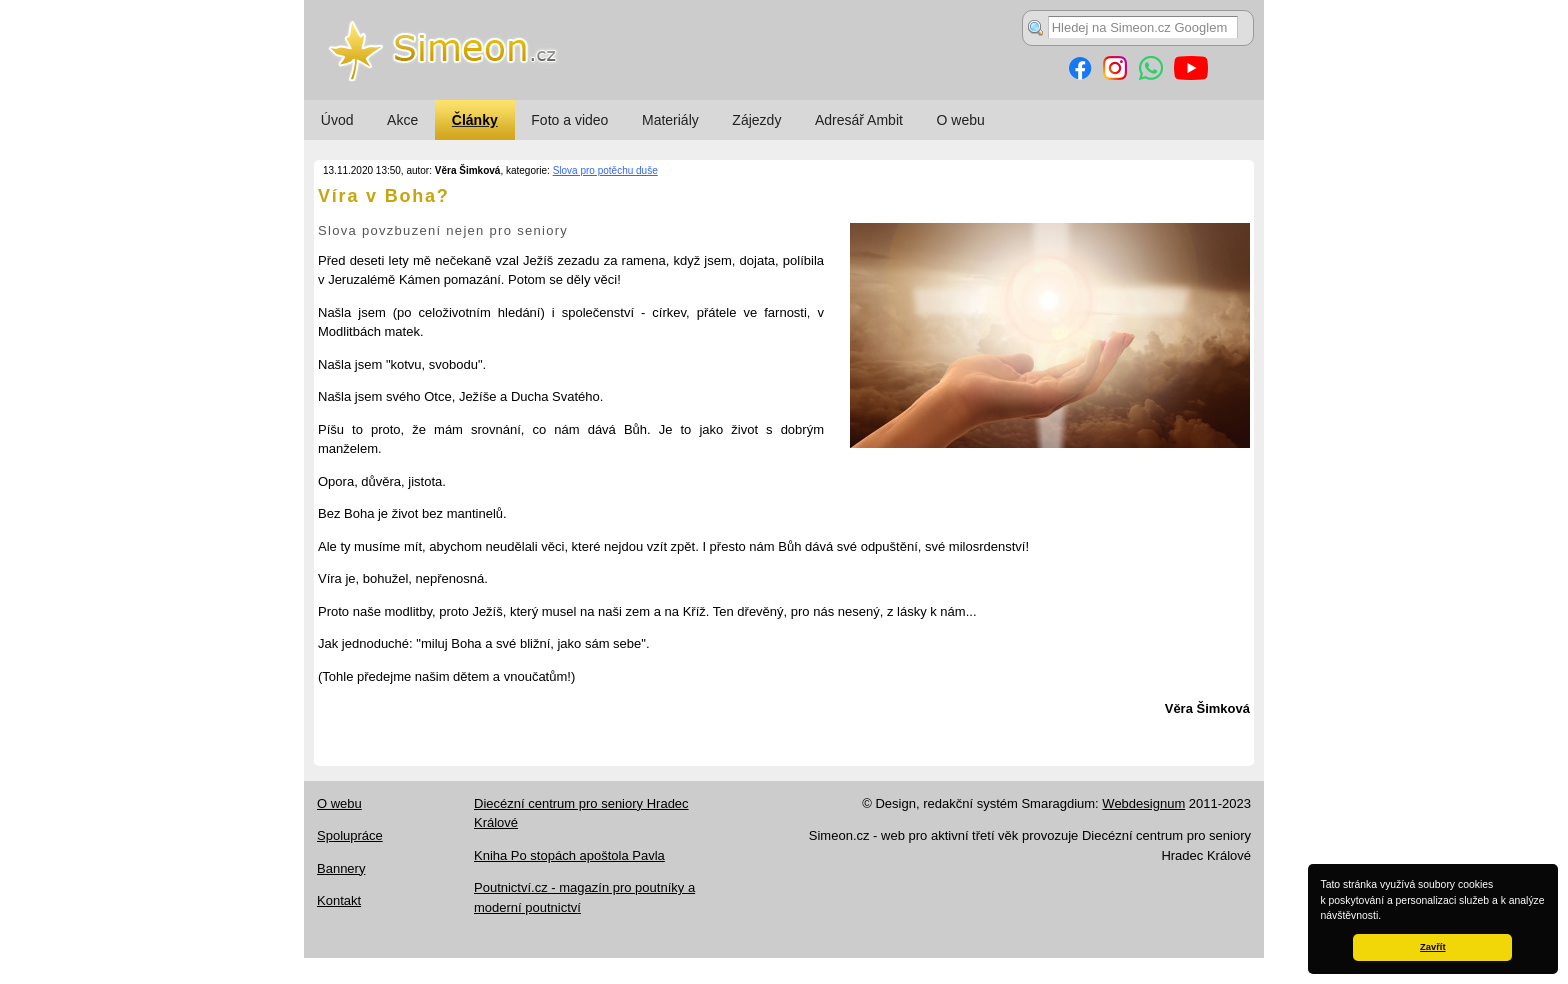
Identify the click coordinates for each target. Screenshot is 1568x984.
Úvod (337, 120)
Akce (402, 120)
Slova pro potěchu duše (605, 170)
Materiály (670, 120)
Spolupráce (350, 835)
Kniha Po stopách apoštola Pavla (569, 855)
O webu (961, 120)
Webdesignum (1143, 803)
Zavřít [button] (1432, 947)
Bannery (341, 868)
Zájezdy (756, 120)
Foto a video (569, 120)
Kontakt (339, 900)
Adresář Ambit (859, 120)
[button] (1386, 917)
